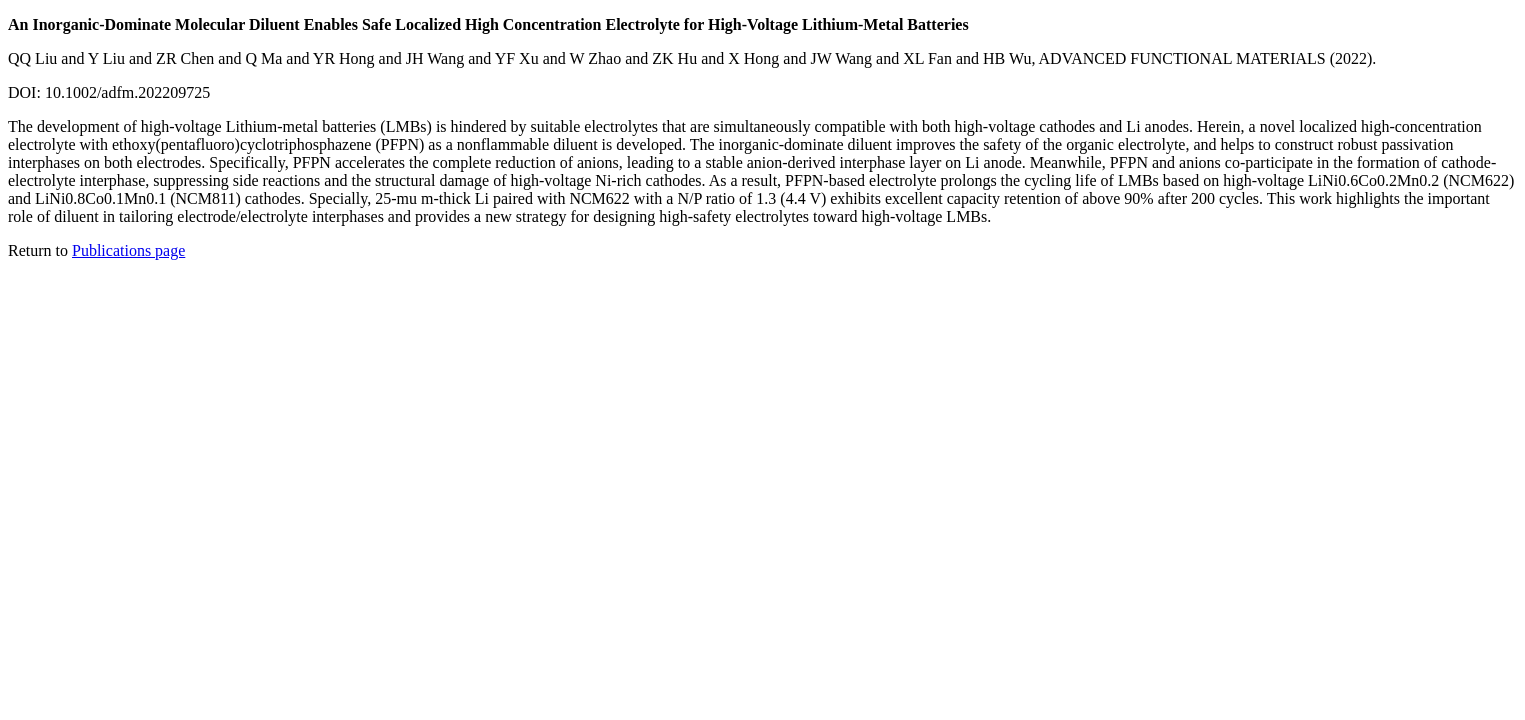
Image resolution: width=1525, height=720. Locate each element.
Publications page (128, 250)
